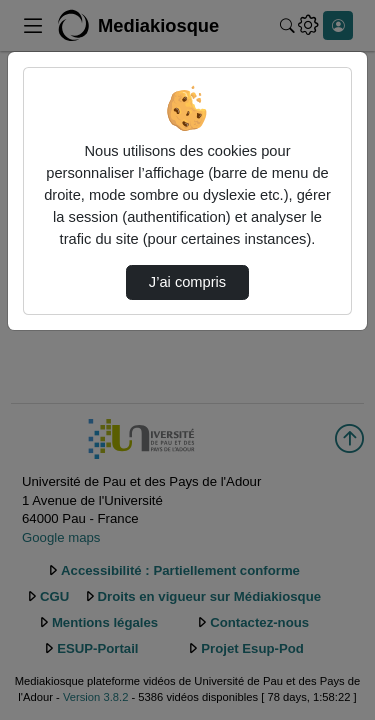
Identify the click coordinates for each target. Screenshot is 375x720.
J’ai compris (187, 282)
